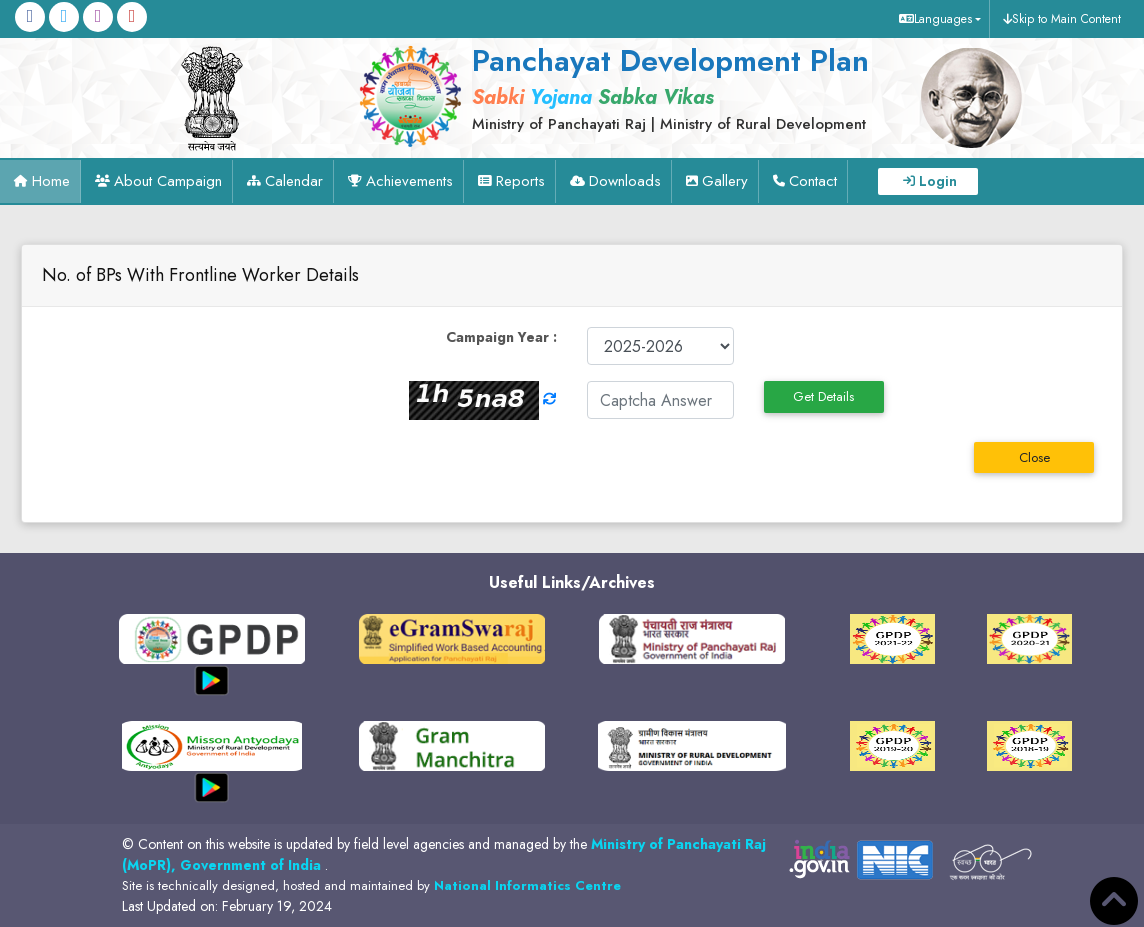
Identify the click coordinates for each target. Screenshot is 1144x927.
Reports (520, 181)
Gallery (725, 181)
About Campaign (168, 181)
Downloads (625, 181)
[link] (612, 87)
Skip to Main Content (1066, 19)
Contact (813, 181)
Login (938, 181)
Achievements (409, 181)
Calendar (294, 181)
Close (1034, 457)
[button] (937, 19)
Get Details (823, 396)
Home (51, 181)
